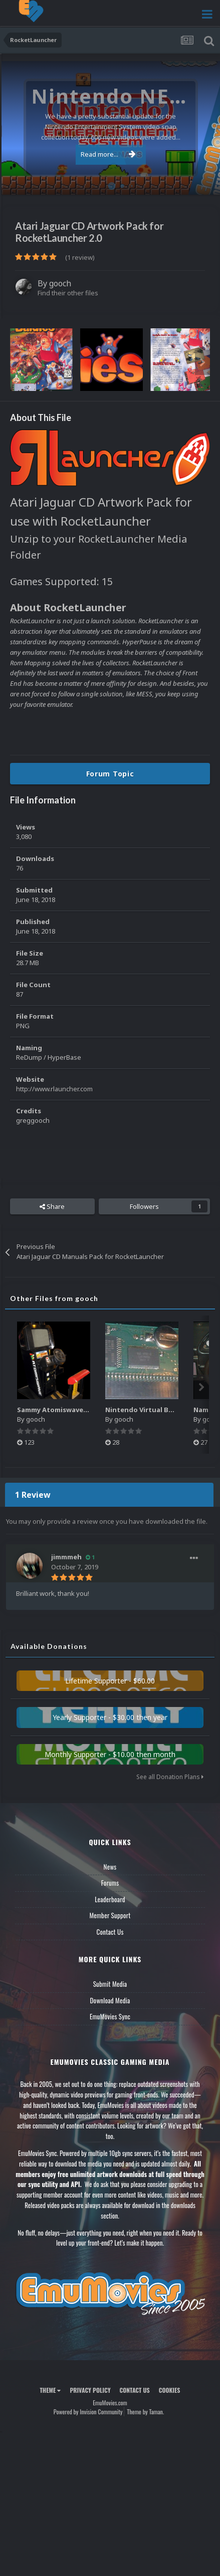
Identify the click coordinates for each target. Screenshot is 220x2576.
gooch (60, 283)
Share (52, 1206)
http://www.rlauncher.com (54, 1088)
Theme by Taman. (145, 2411)
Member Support (109, 1915)
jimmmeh (66, 1556)
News (110, 1867)
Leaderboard (110, 1899)
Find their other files (68, 292)
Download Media (110, 2000)
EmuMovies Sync (110, 2016)
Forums (110, 1883)
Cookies (169, 2390)
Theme (50, 2390)
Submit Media (110, 1984)
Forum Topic (110, 773)
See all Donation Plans (169, 1777)
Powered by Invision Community (88, 2411)
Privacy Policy (90, 2390)
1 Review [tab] (33, 1494)
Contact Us (109, 1932)
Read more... (108, 154)
